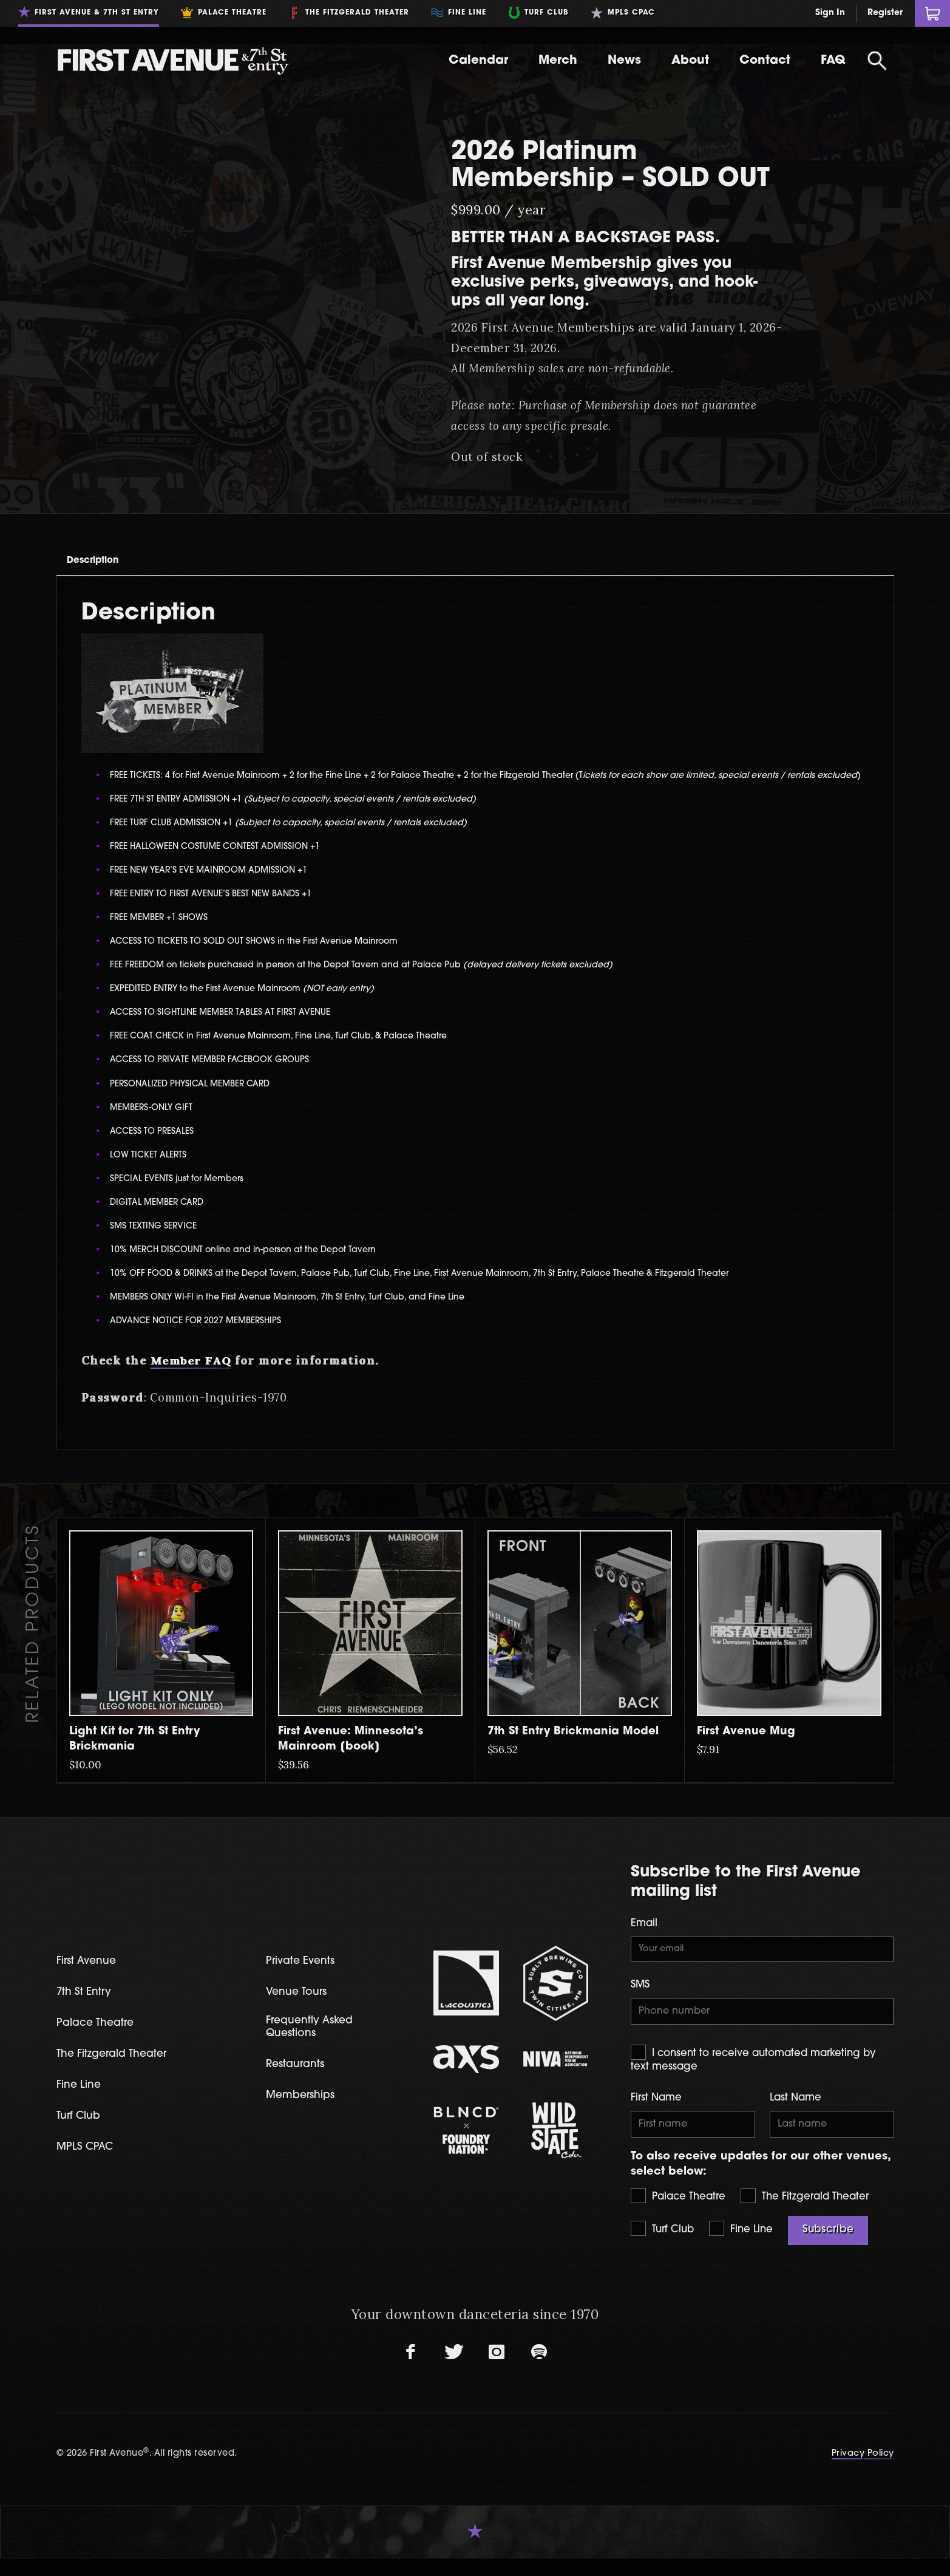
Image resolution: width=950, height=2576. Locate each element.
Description (106, 565)
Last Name (795, 2113)
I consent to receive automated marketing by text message (753, 2074)
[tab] (106, 566)
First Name (656, 2113)
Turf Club (662, 2246)
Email (644, 1934)
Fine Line (741, 2246)
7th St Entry (86, 2005)
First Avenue (89, 1974)
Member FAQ (191, 1370)
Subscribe (828, 2247)
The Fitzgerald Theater (805, 2213)
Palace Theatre (678, 2213)
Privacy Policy (863, 2471)
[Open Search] (877, 61)
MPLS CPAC (87, 2162)
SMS (640, 1998)
